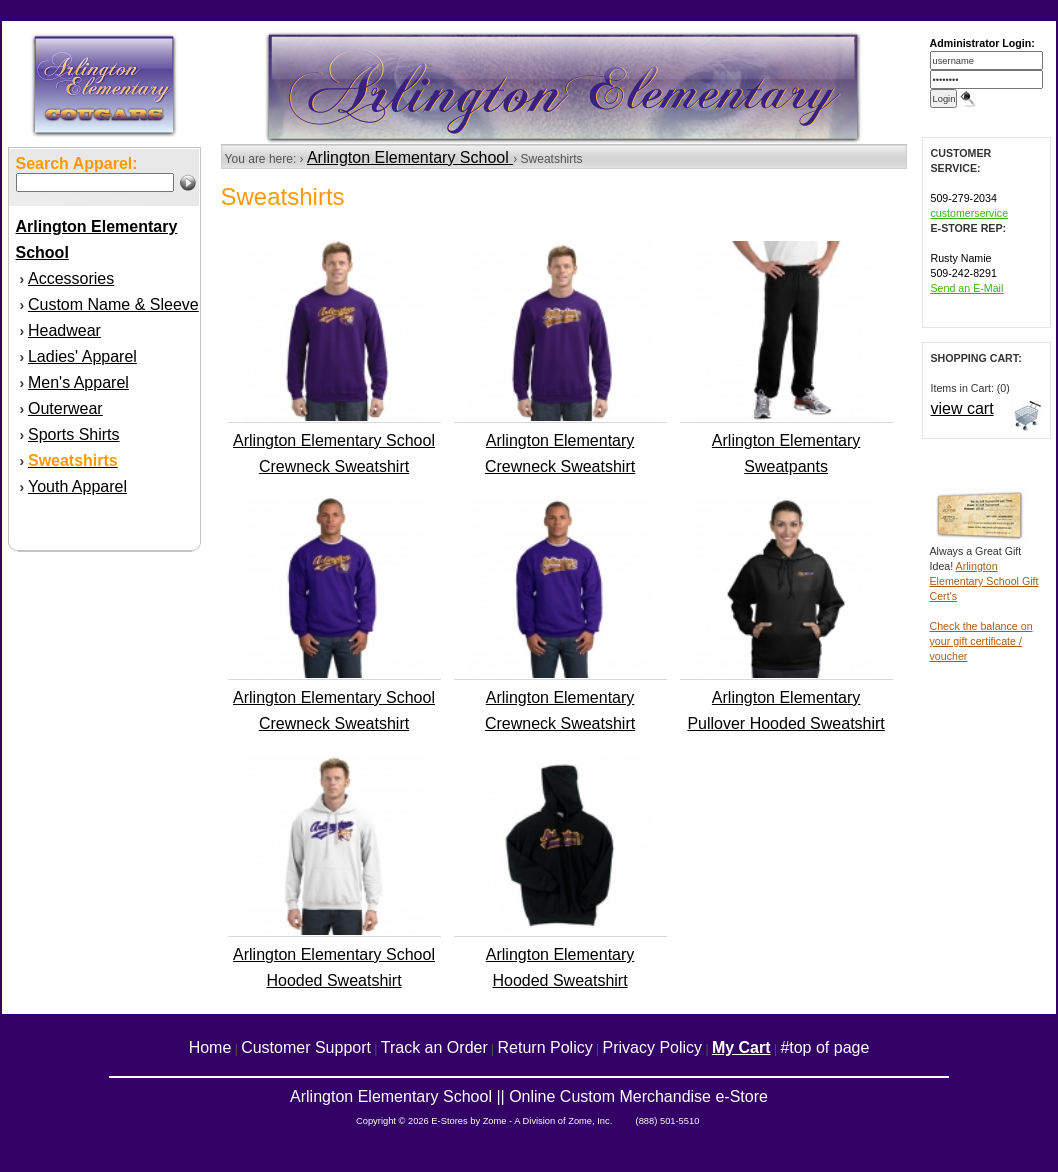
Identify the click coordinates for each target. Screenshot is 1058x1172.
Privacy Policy (653, 1047)
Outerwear (65, 408)
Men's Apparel (78, 382)
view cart (962, 408)
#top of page (824, 1047)
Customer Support (306, 1047)
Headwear (64, 330)
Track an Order (434, 1047)
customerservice (970, 213)
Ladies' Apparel (82, 356)
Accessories (71, 278)
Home (210, 1047)
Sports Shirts (74, 434)
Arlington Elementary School (410, 157)
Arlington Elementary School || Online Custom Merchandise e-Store (529, 1096)
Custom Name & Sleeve (113, 304)
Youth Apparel (77, 486)
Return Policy (545, 1047)
